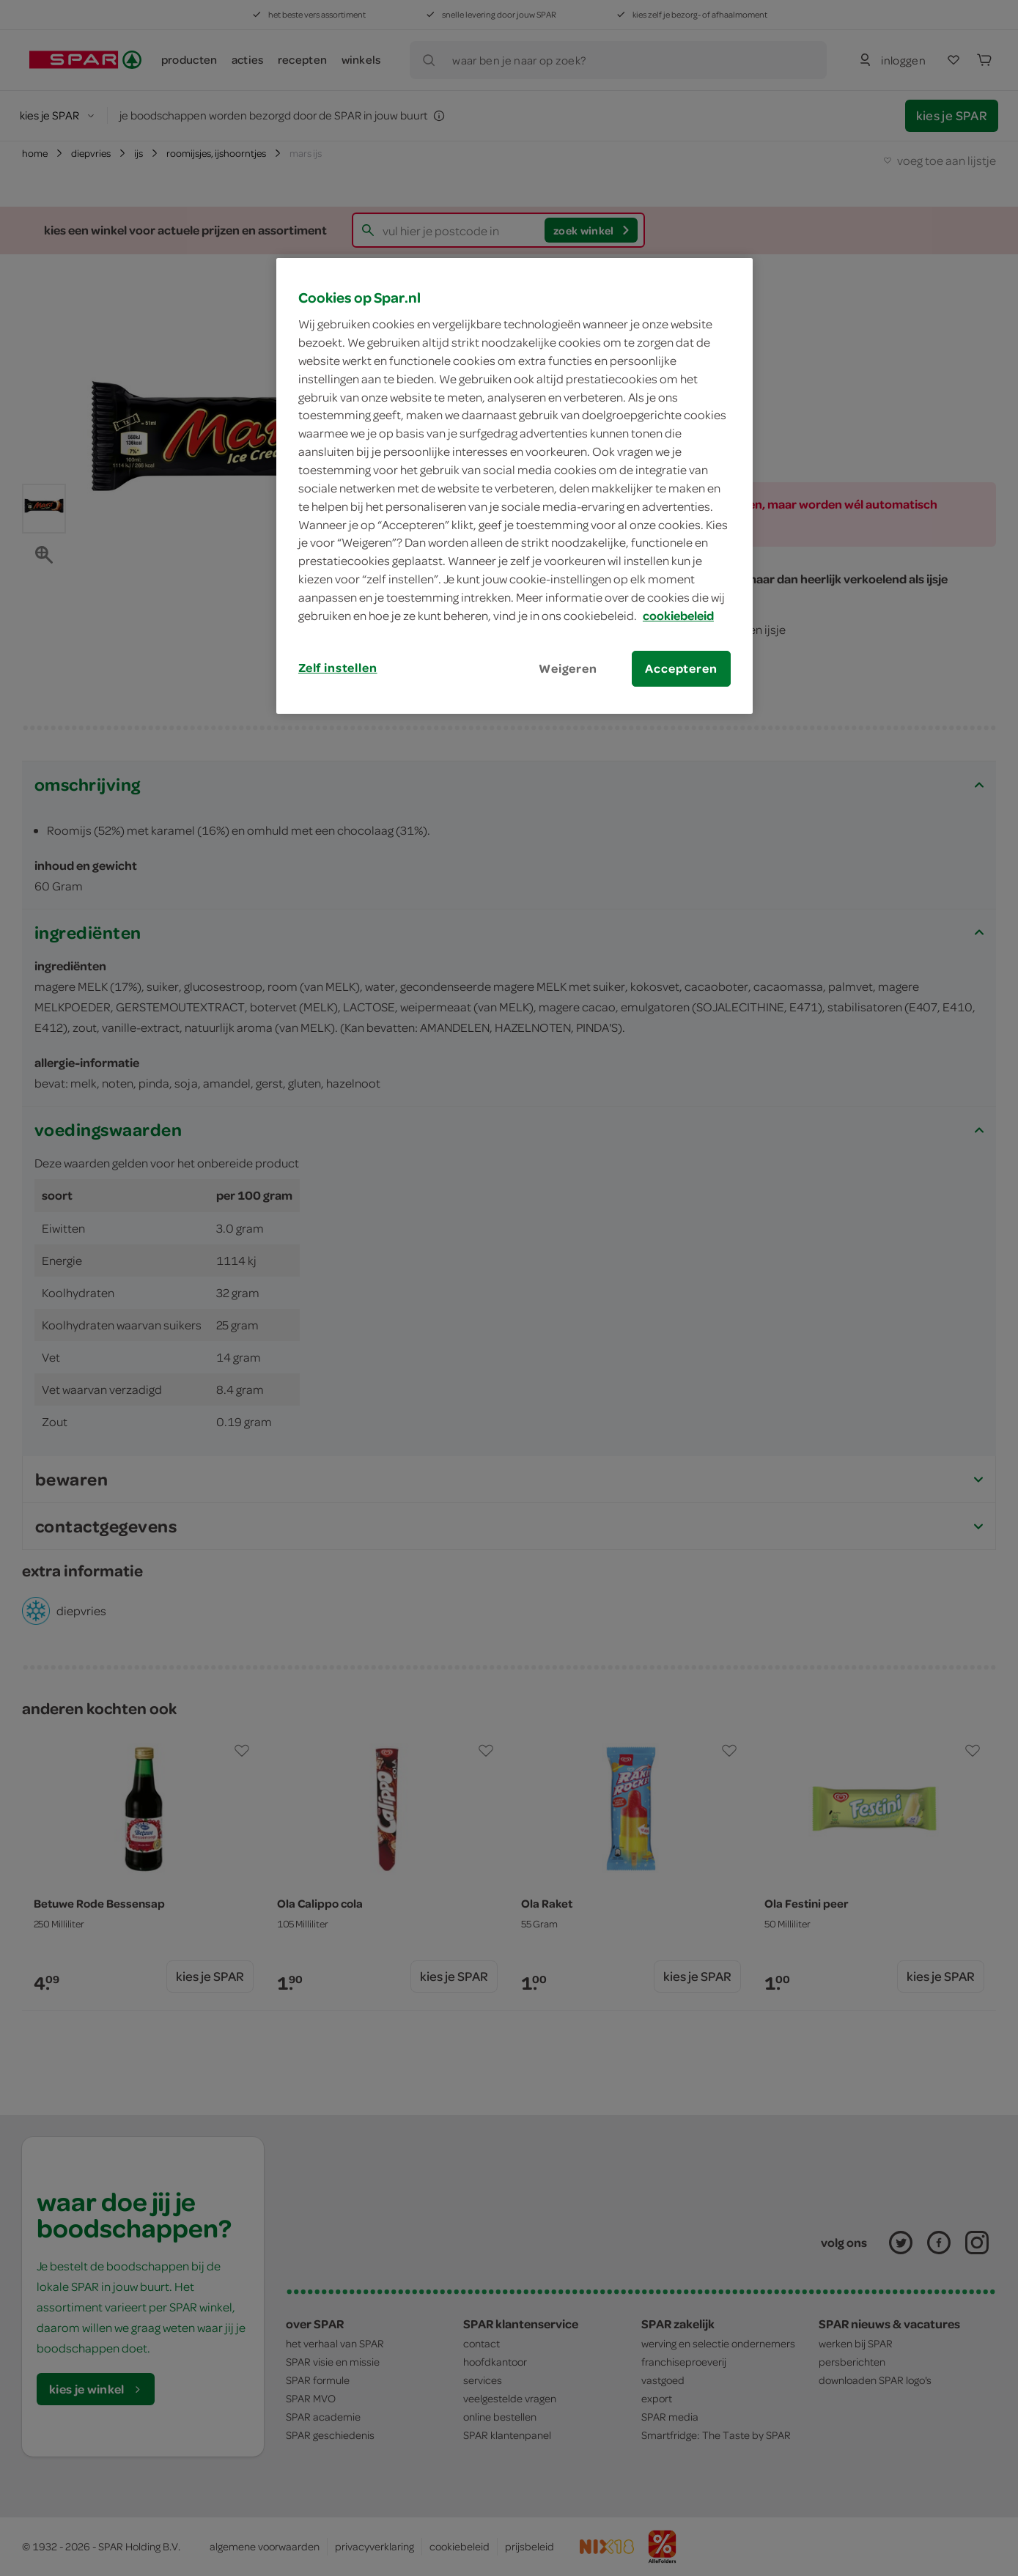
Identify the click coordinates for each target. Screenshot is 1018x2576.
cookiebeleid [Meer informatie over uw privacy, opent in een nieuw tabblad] (678, 616)
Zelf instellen (337, 668)
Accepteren (681, 668)
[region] (514, 486)
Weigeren (568, 668)
